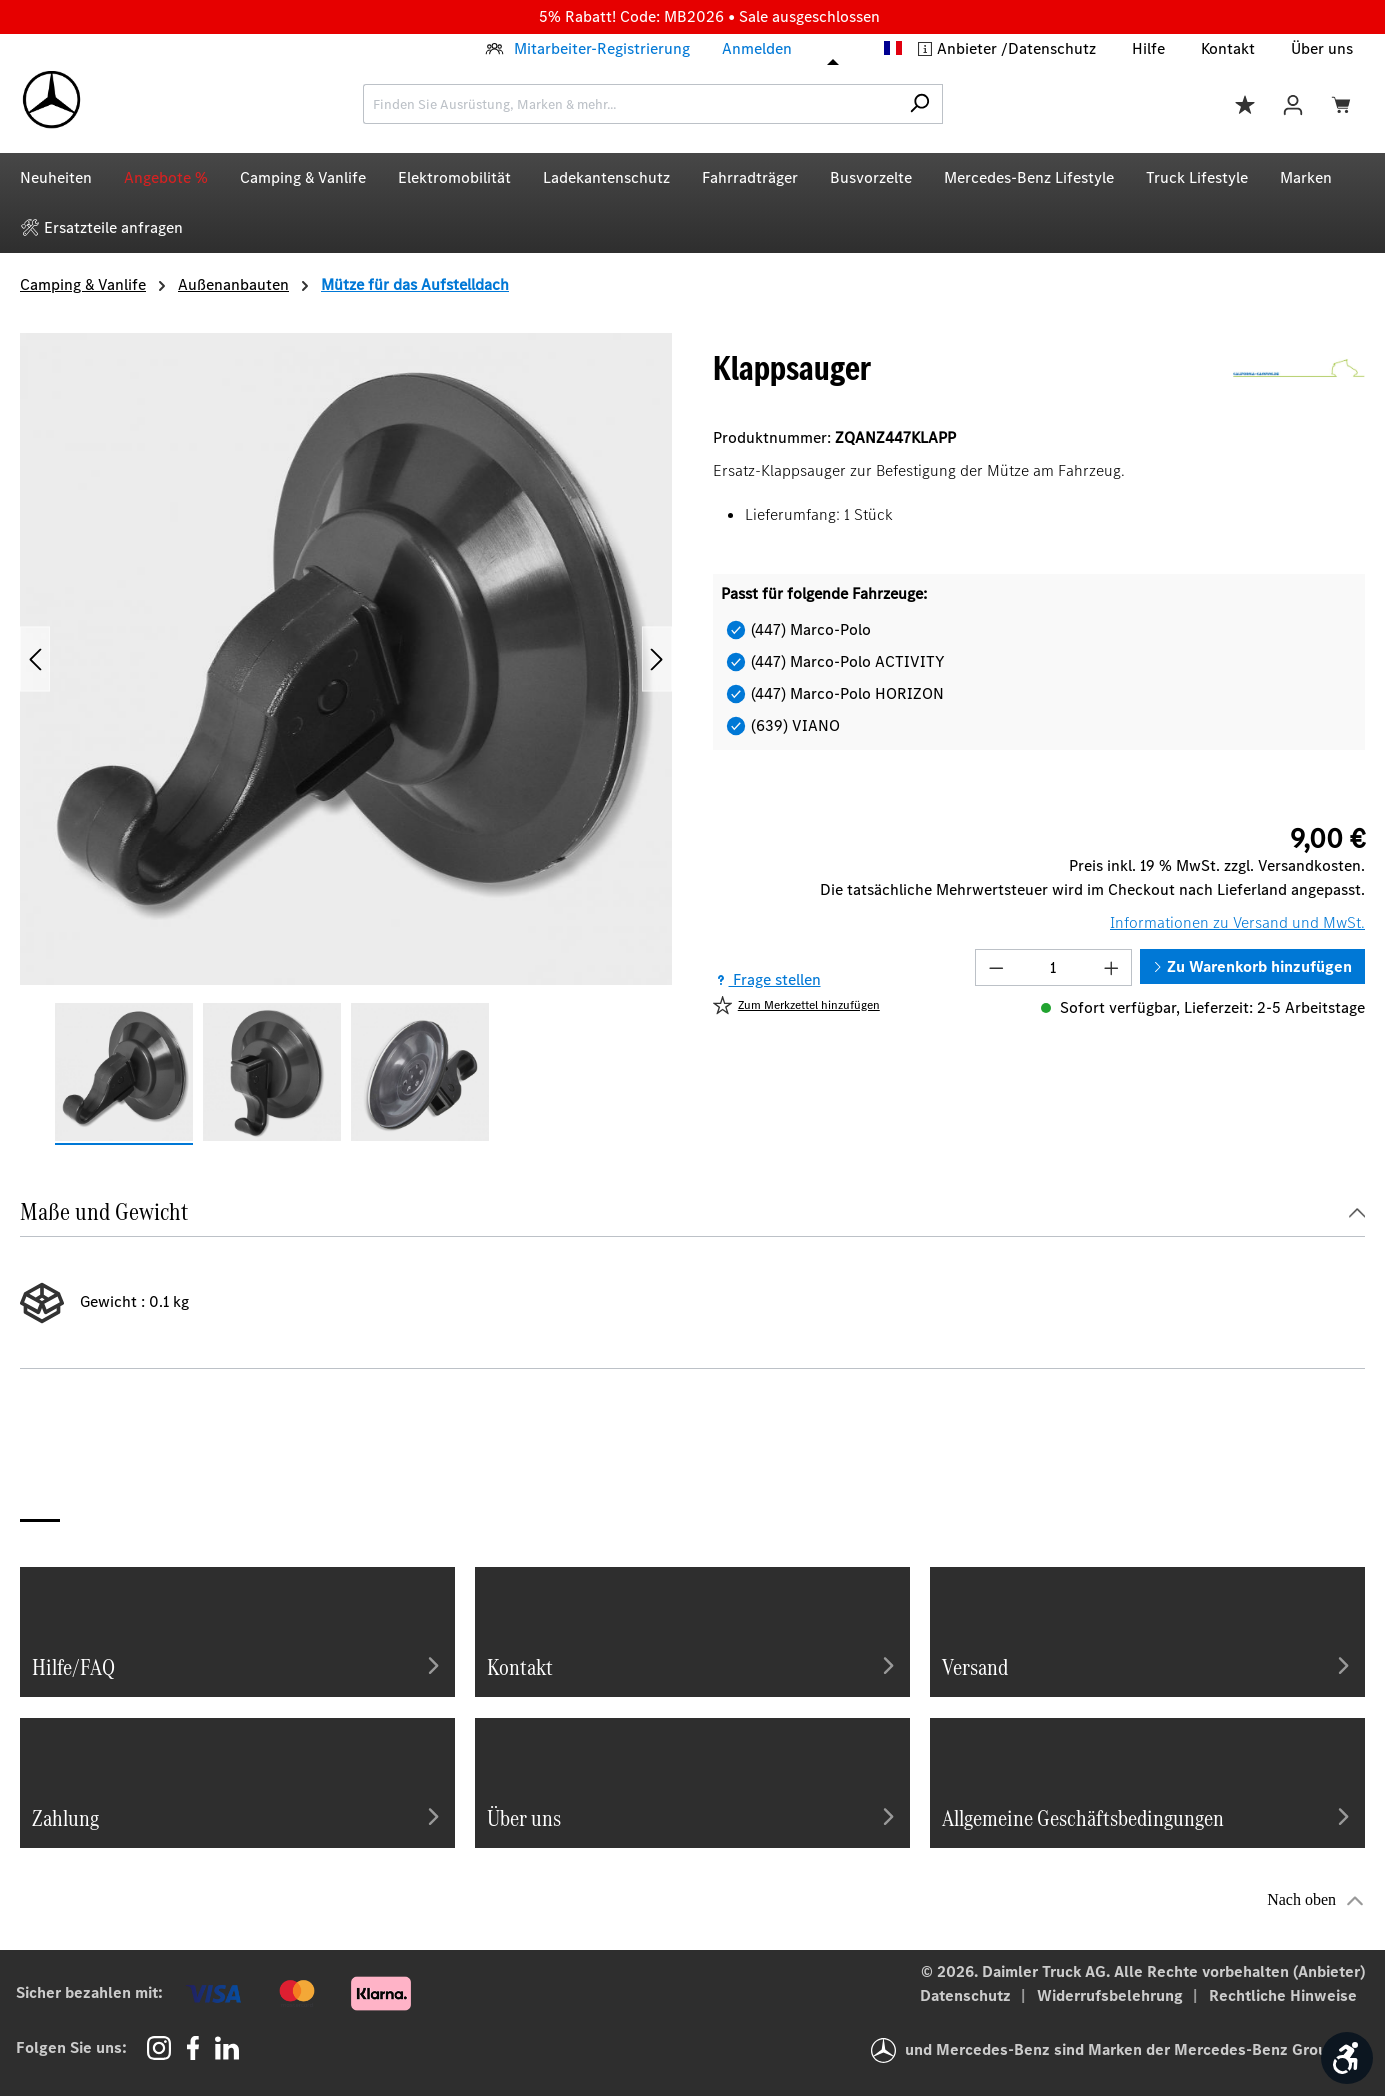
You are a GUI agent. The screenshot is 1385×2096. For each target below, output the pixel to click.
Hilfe (1148, 48)
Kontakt (1228, 48)
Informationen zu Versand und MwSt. (1237, 922)
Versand (1147, 1665)
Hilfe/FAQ (237, 1665)
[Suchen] (919, 104)
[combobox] (630, 104)
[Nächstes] (657, 658)
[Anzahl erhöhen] (1112, 967)
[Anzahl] (1053, 967)
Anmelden (757, 48)
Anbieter (969, 48)
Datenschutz (1052, 48)
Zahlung (237, 1816)
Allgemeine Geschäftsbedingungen (1147, 1816)
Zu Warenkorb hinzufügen (1252, 966)
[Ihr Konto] (1293, 103)
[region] (346, 739)
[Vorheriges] (35, 658)
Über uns (1322, 48)
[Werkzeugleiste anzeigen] (1347, 2058)
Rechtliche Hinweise (1283, 1995)
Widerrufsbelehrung (1112, 1995)
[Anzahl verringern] (996, 967)
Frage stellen (767, 979)
